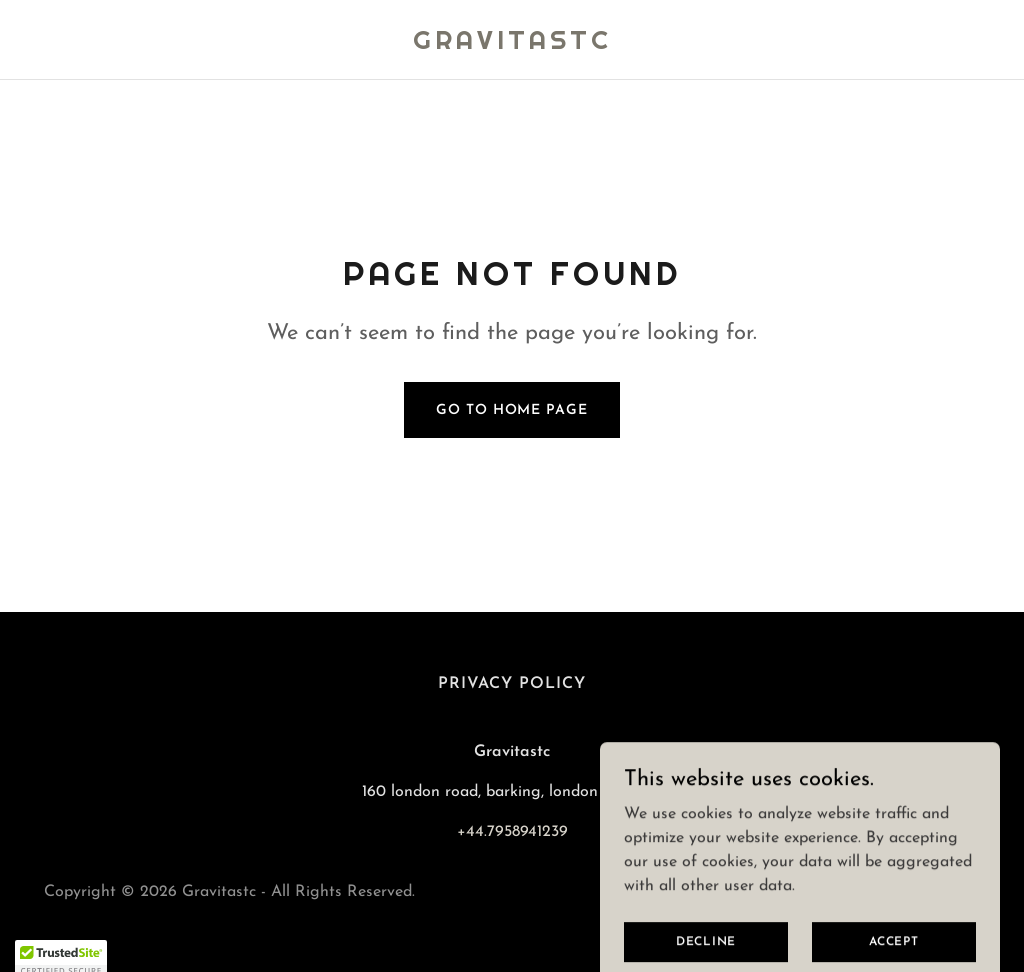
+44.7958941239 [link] (512, 832)
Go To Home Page (511, 410)
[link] (512, 45)
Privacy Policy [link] (512, 684)
